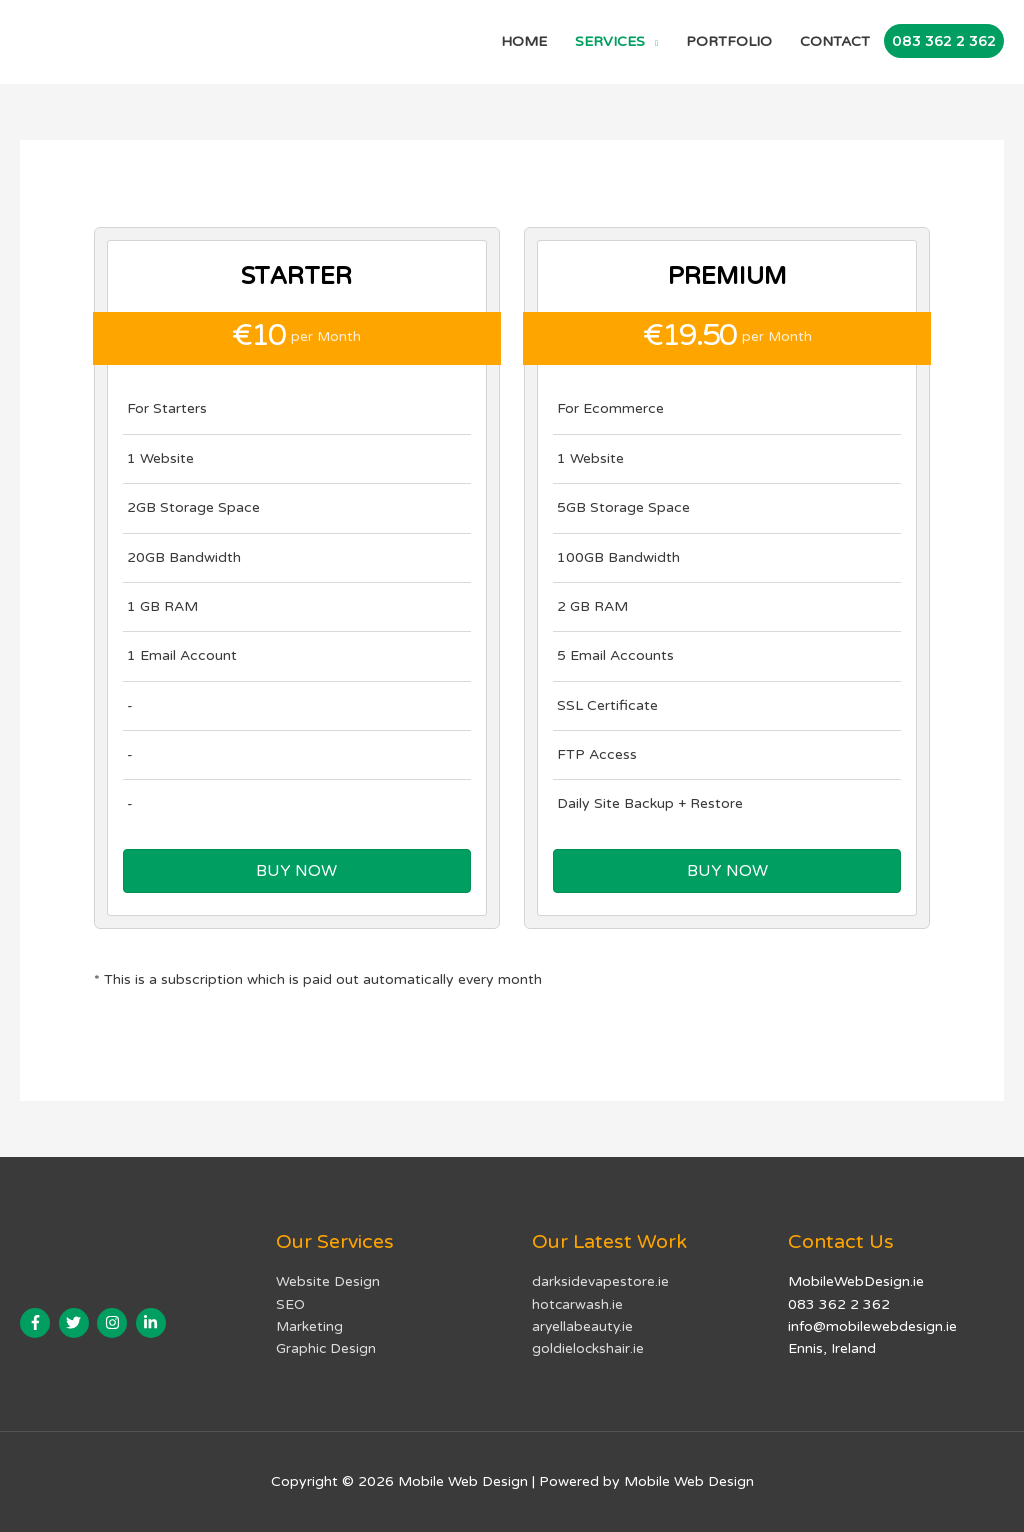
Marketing (310, 1326)
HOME (524, 41)
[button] (297, 871)
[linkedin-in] (153, 1323)
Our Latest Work (610, 1242)
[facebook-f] (37, 1323)
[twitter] (76, 1323)
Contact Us (841, 1242)
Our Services (337, 1242)
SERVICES (610, 41)
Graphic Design (326, 1348)
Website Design (328, 1281)
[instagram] (114, 1323)
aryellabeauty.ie (583, 1326)
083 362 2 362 (944, 41)
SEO (291, 1303)
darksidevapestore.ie (600, 1281)
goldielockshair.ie (588, 1348)
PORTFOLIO (729, 41)
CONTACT (835, 41)
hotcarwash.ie (578, 1303)
